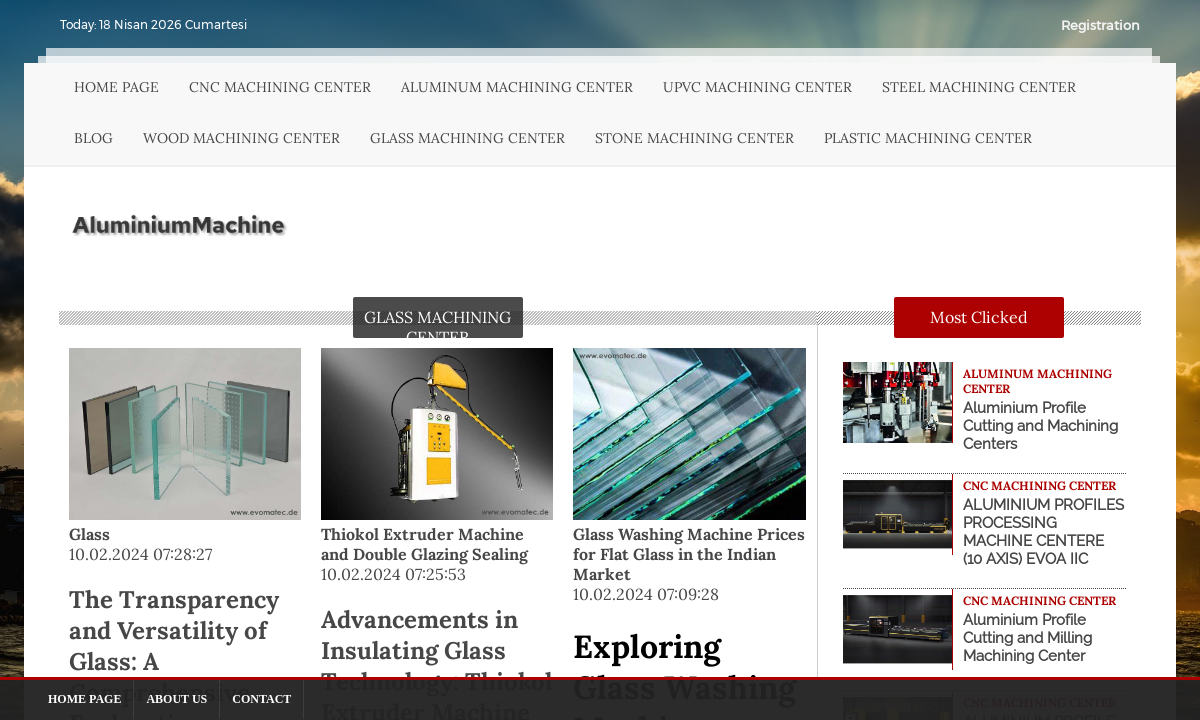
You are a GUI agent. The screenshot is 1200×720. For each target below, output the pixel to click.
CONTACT (261, 699)
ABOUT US (176, 699)
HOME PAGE (116, 87)
